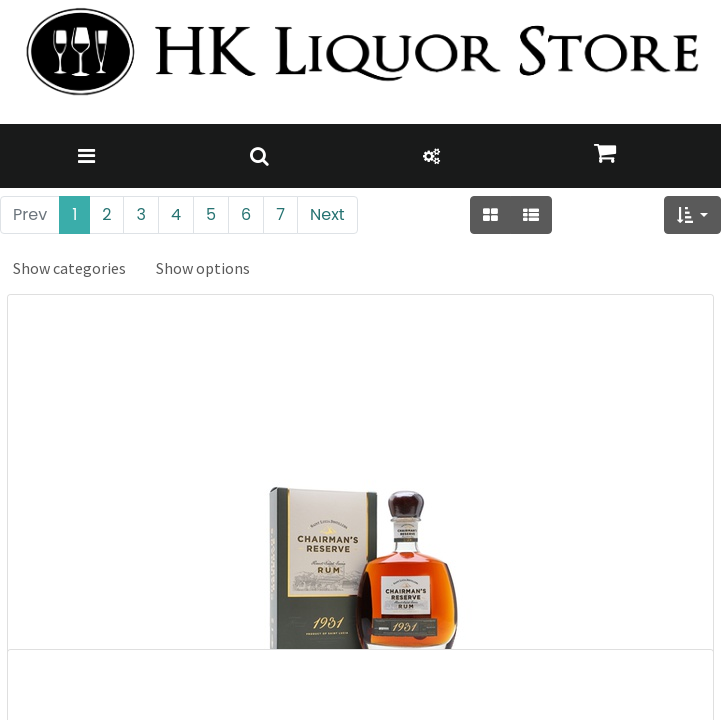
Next (327, 214)
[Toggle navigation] (86, 156)
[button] (692, 215)
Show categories (69, 268)
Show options (203, 268)
